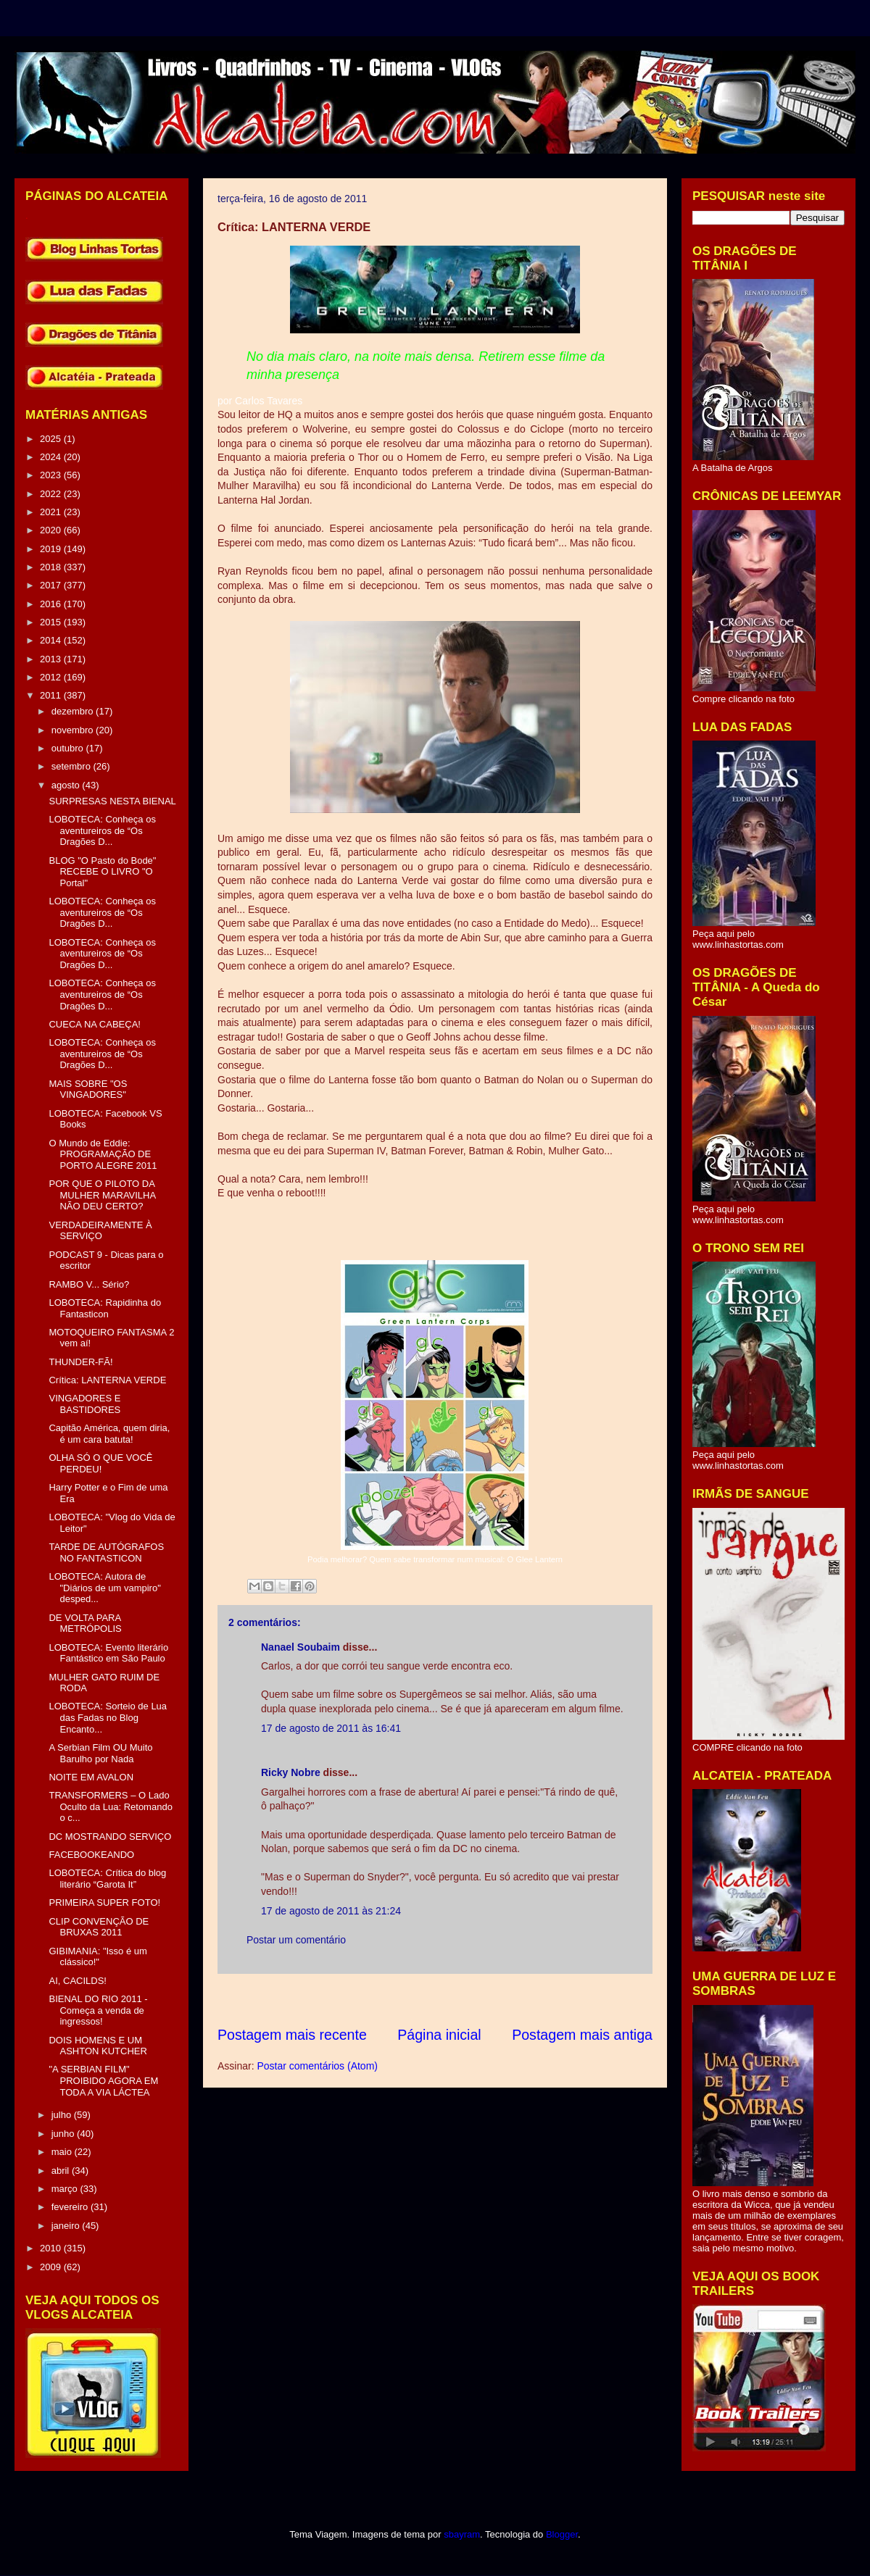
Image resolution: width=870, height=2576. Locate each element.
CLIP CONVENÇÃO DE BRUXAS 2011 (99, 1927)
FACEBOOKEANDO (91, 1854)
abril (61, 2170)
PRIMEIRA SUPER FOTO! (104, 1902)
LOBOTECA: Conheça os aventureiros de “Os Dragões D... (102, 830)
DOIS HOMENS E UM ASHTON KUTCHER (97, 2046)
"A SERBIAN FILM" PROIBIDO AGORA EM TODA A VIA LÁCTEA (103, 2080)
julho (62, 2114)
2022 (52, 493)
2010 (52, 2248)
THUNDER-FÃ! (80, 1361)
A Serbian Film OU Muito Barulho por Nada (100, 1753)
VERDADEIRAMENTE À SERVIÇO (100, 1231)
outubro (68, 748)
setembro (72, 766)
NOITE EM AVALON (91, 1777)
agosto (67, 785)
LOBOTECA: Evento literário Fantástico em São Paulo (108, 1653)
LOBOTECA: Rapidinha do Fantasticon (105, 1308)
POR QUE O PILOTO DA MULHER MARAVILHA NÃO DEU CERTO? (102, 1195)
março (65, 2188)
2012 (52, 677)
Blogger (562, 2534)
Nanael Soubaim (300, 1647)
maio (63, 2151)
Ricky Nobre (290, 1772)
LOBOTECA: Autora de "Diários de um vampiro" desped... (104, 1587)
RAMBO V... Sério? (89, 1284)
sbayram (462, 2534)
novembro (73, 730)
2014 (52, 640)
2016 (52, 604)
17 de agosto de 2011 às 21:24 (331, 1911)
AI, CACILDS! (77, 1980)
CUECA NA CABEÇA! (94, 1024)
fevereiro (71, 2206)
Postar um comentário (296, 1940)
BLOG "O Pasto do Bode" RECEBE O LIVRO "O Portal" (102, 871)
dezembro (73, 711)
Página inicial (439, 2035)
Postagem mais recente (292, 2035)
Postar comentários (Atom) (317, 2066)
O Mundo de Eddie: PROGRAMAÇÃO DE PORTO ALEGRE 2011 (103, 1154)
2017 (52, 585)
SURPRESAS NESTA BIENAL (112, 801)
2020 (52, 530)
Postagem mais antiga (582, 2035)
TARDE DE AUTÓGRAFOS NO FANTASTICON (106, 1552)
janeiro (67, 2225)
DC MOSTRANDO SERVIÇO (110, 1836)
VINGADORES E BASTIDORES (84, 1404)
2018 (52, 567)
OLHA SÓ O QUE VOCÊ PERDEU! (100, 1463)
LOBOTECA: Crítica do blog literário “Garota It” (107, 1878)
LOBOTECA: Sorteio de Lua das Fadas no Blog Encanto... (108, 1717)
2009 (52, 2267)
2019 (52, 548)
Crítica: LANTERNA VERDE (107, 1380)
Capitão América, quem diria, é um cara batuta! (109, 1433)
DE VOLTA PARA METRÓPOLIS (85, 1623)
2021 (52, 512)
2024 (52, 456)
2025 (52, 438)
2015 (52, 622)
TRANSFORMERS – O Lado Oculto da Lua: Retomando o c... (110, 1806)
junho (64, 2133)
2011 (52, 695)
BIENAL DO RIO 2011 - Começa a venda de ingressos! (98, 2010)
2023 (52, 475)
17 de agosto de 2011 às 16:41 (331, 1728)
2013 (52, 659)
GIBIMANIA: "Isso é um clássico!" (97, 1957)
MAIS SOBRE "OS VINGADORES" (88, 1089)
